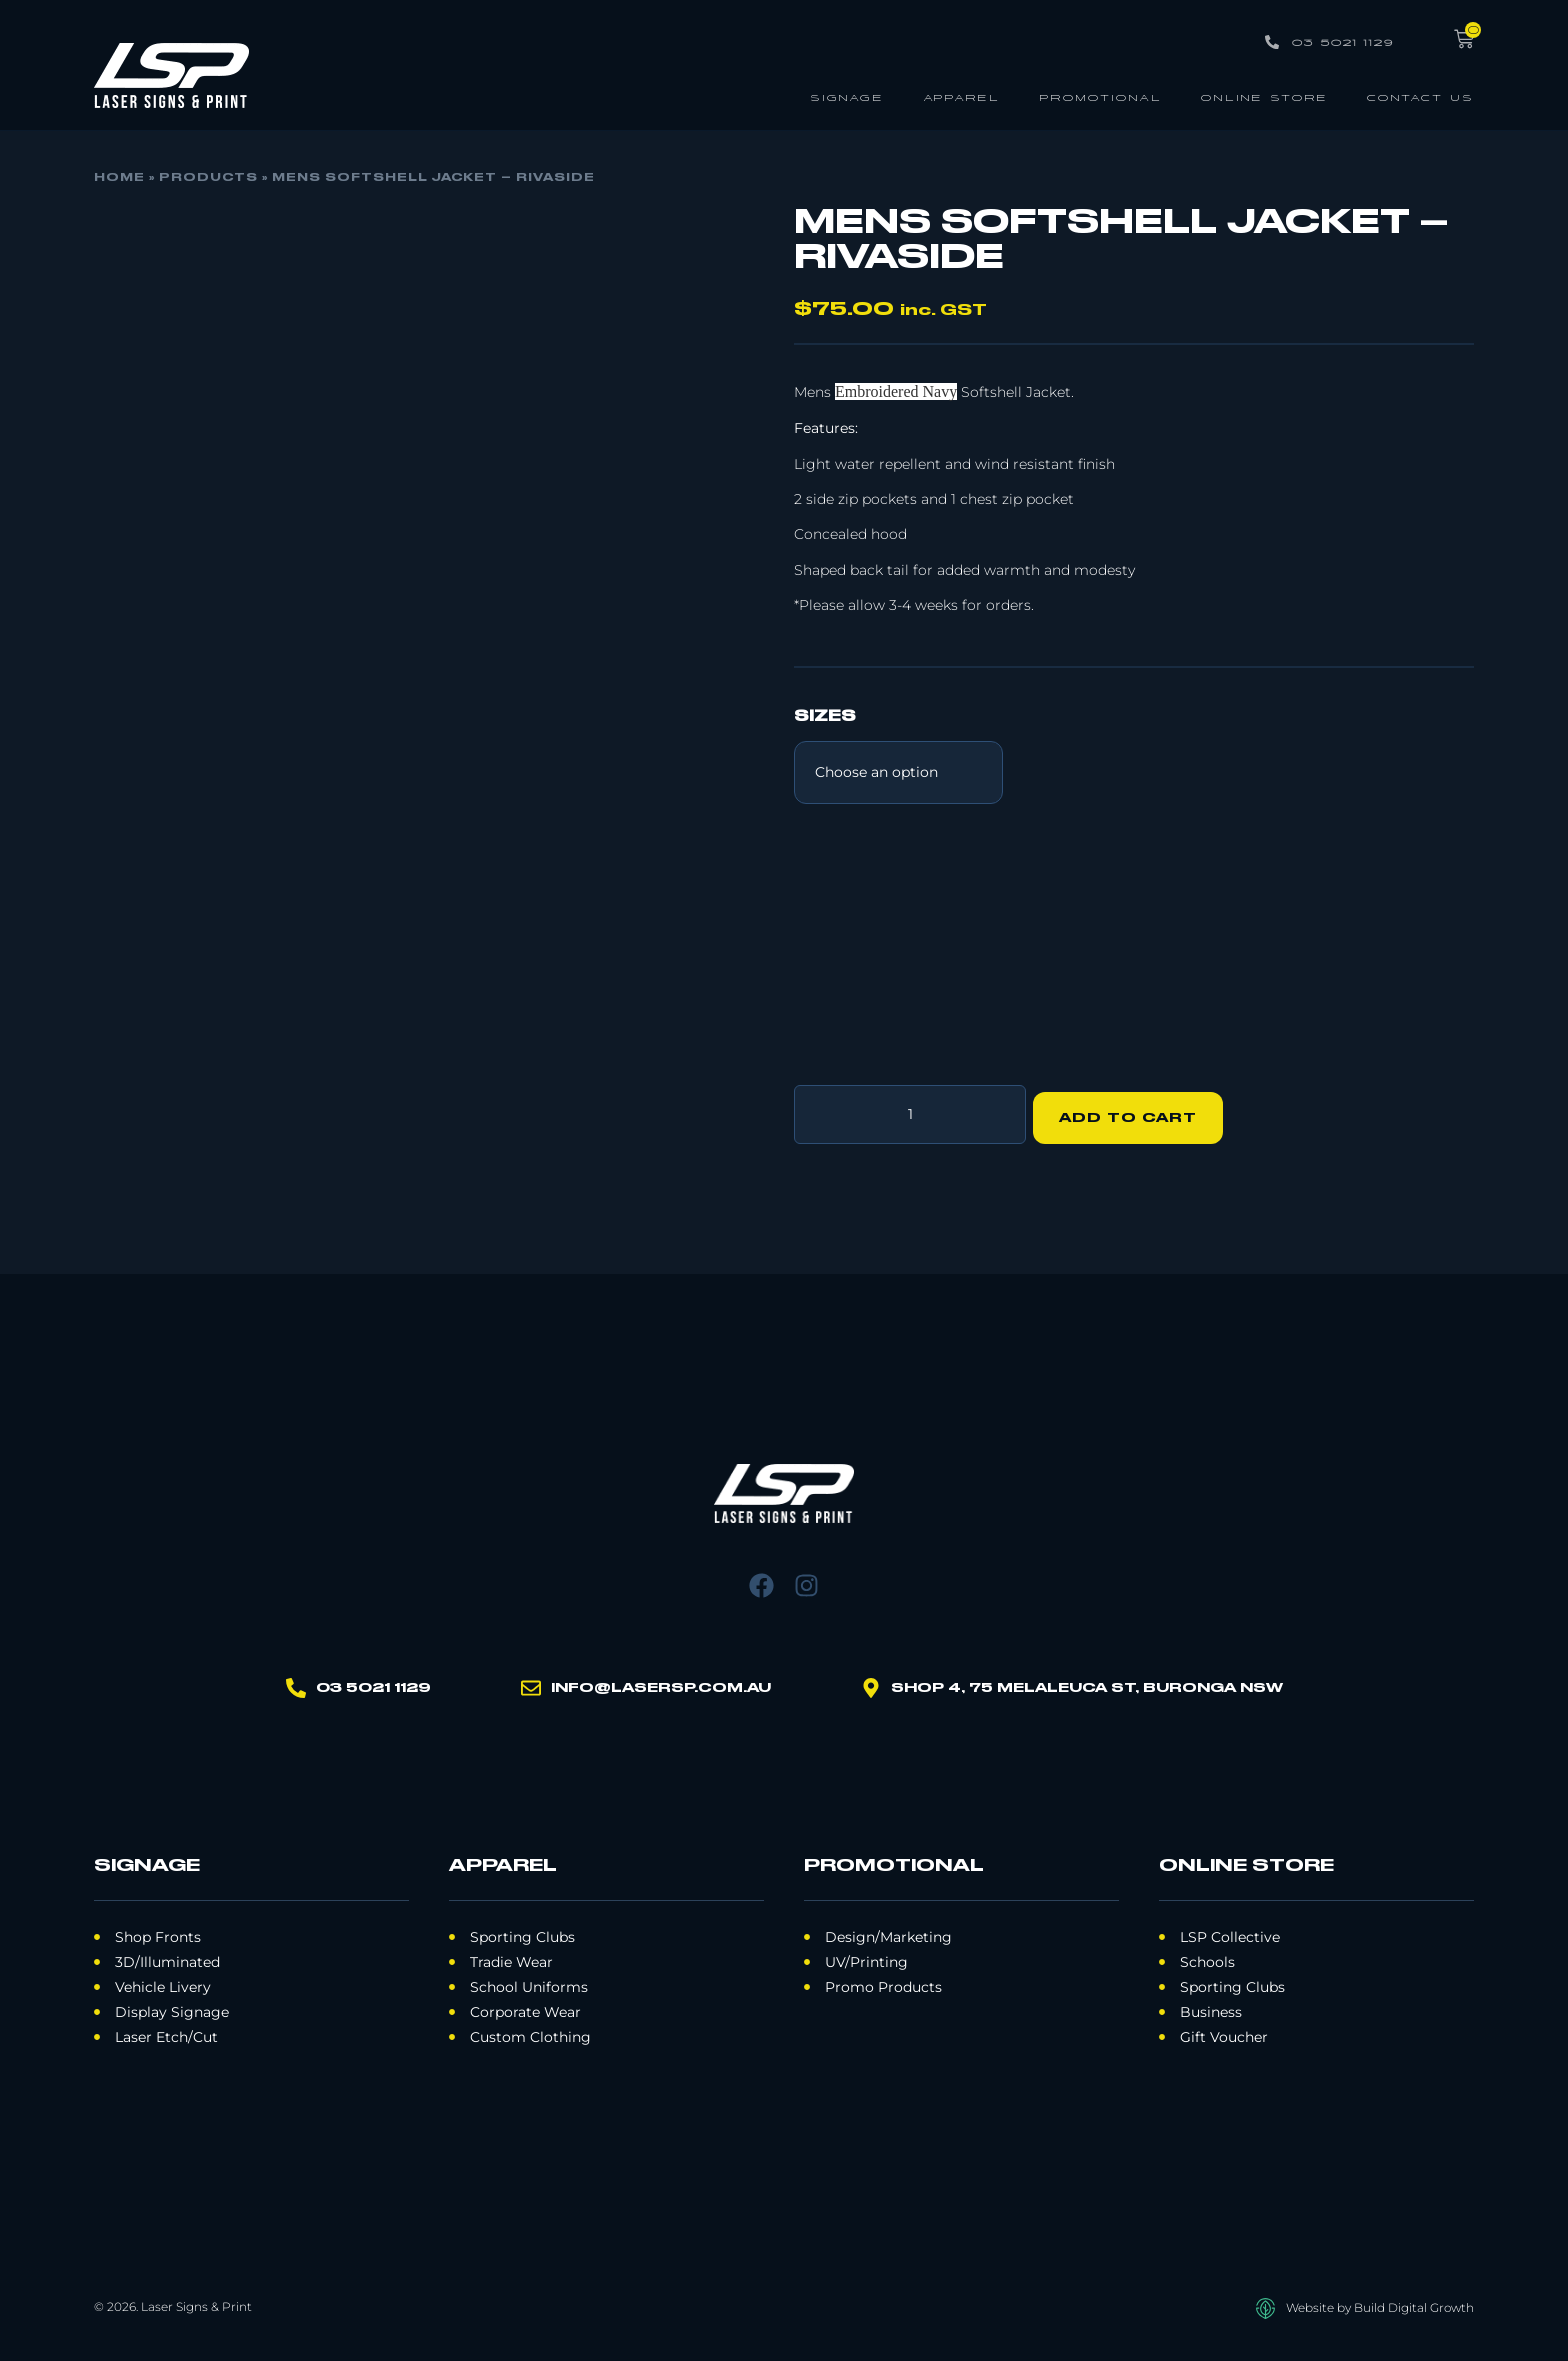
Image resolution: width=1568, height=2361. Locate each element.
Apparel (961, 96)
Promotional (1100, 96)
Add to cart (1135, 1111)
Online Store (1264, 96)
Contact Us (1420, 96)
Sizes (825, 717)
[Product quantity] (910, 1111)
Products (208, 178)
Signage (847, 96)
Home (119, 178)
